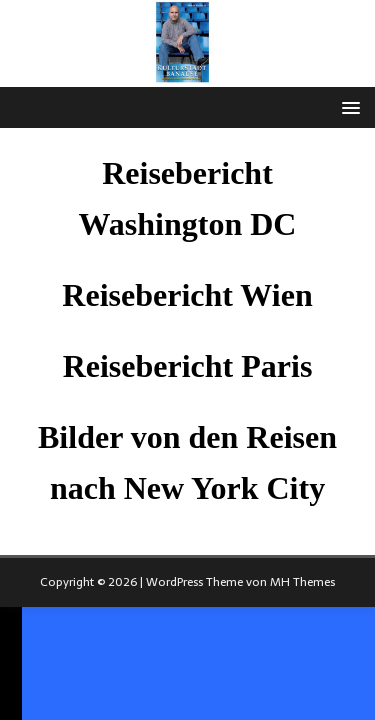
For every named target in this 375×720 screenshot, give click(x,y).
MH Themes (302, 582)
